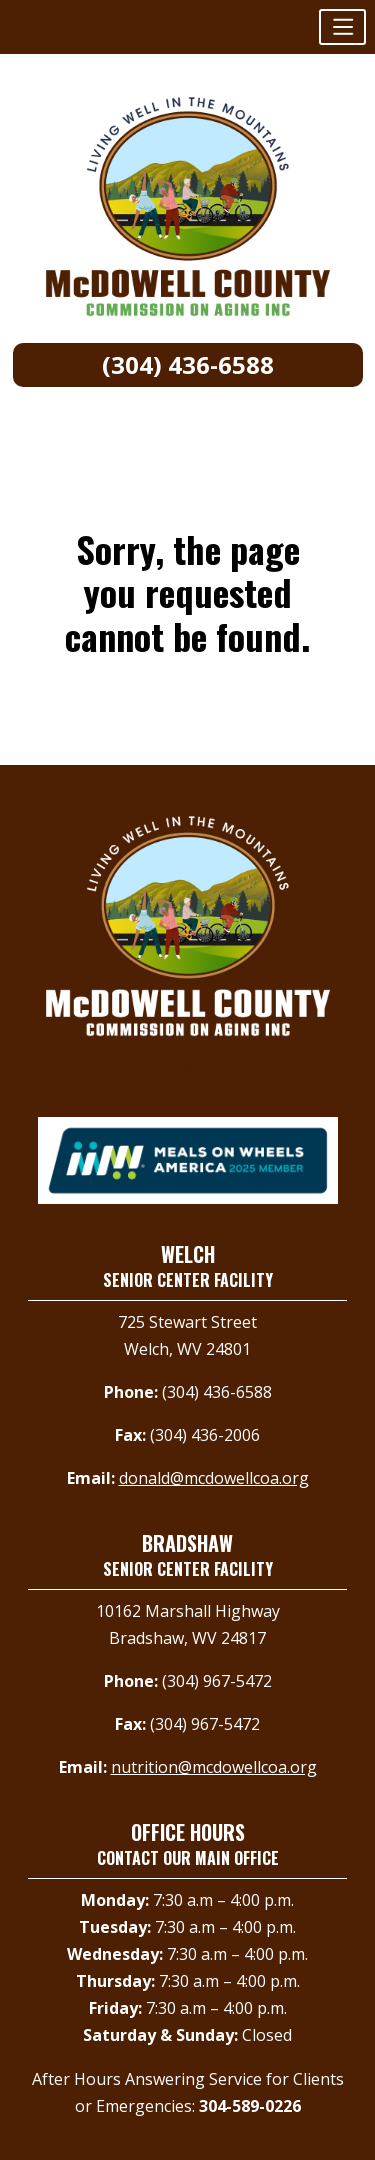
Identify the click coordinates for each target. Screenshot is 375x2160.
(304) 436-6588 (188, 364)
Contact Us (188, 1085)
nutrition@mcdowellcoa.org (214, 1767)
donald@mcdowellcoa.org (214, 1478)
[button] (342, 27)
